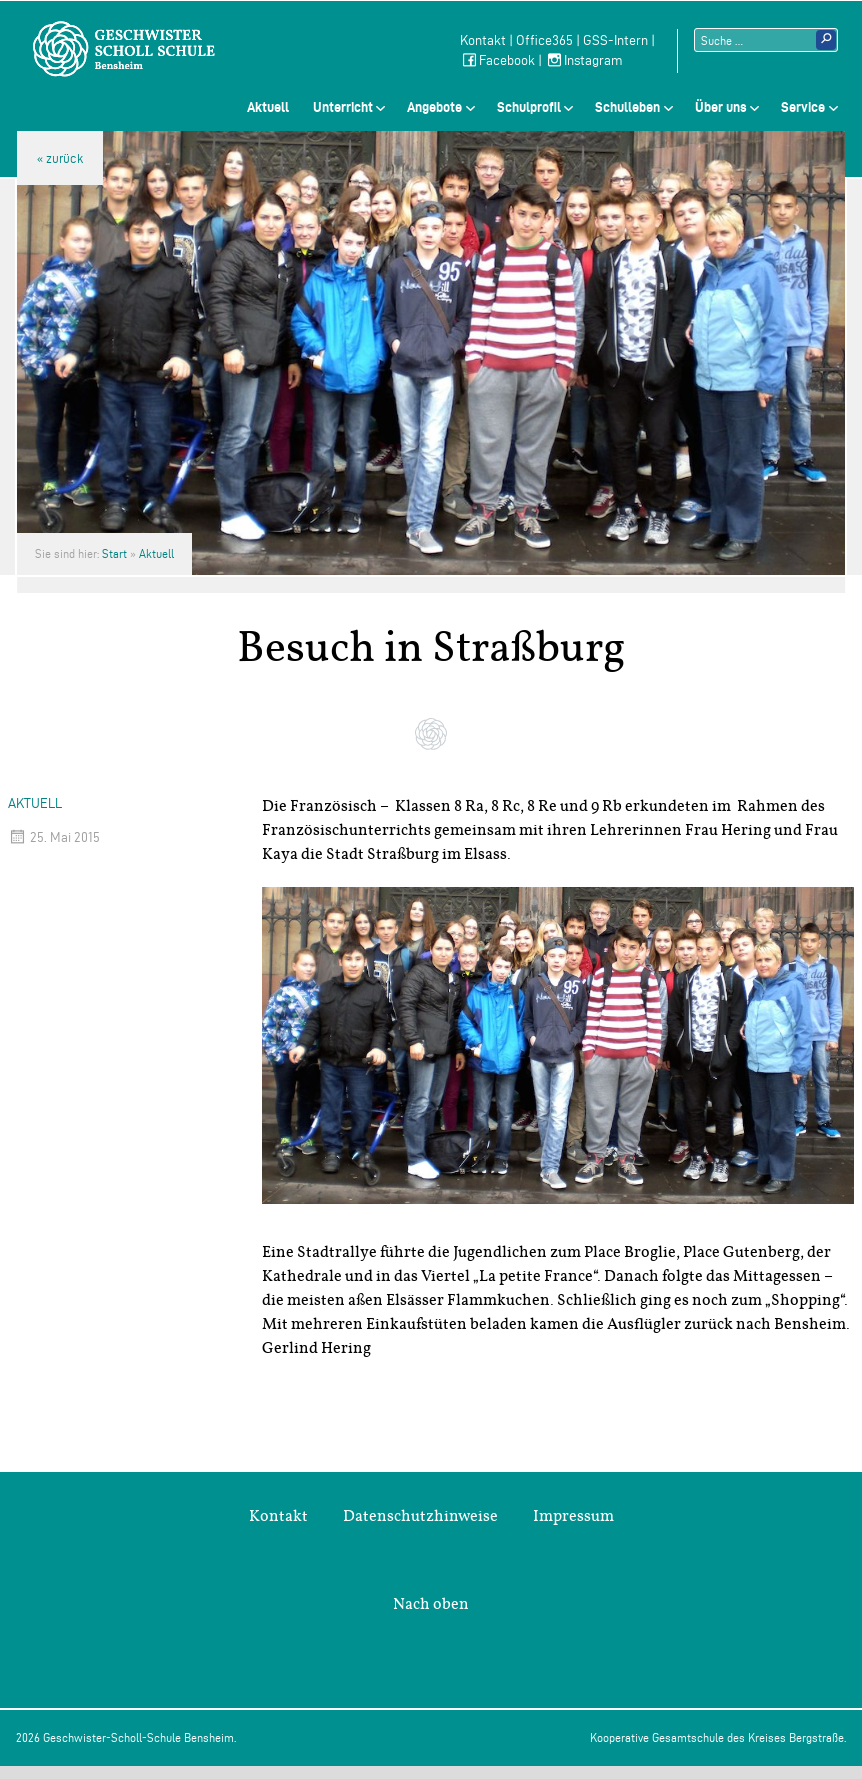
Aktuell (268, 107)
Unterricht (343, 107)
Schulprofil (529, 107)
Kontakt (483, 40)
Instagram (584, 60)
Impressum (573, 1516)
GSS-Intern (615, 40)
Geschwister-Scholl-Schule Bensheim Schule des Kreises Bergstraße (124, 49)
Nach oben (431, 1604)
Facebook (497, 60)
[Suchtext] (766, 40)
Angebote (434, 107)
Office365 (544, 40)
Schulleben (627, 107)
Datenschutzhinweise (420, 1516)
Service (803, 107)
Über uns (721, 107)
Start (114, 553)
